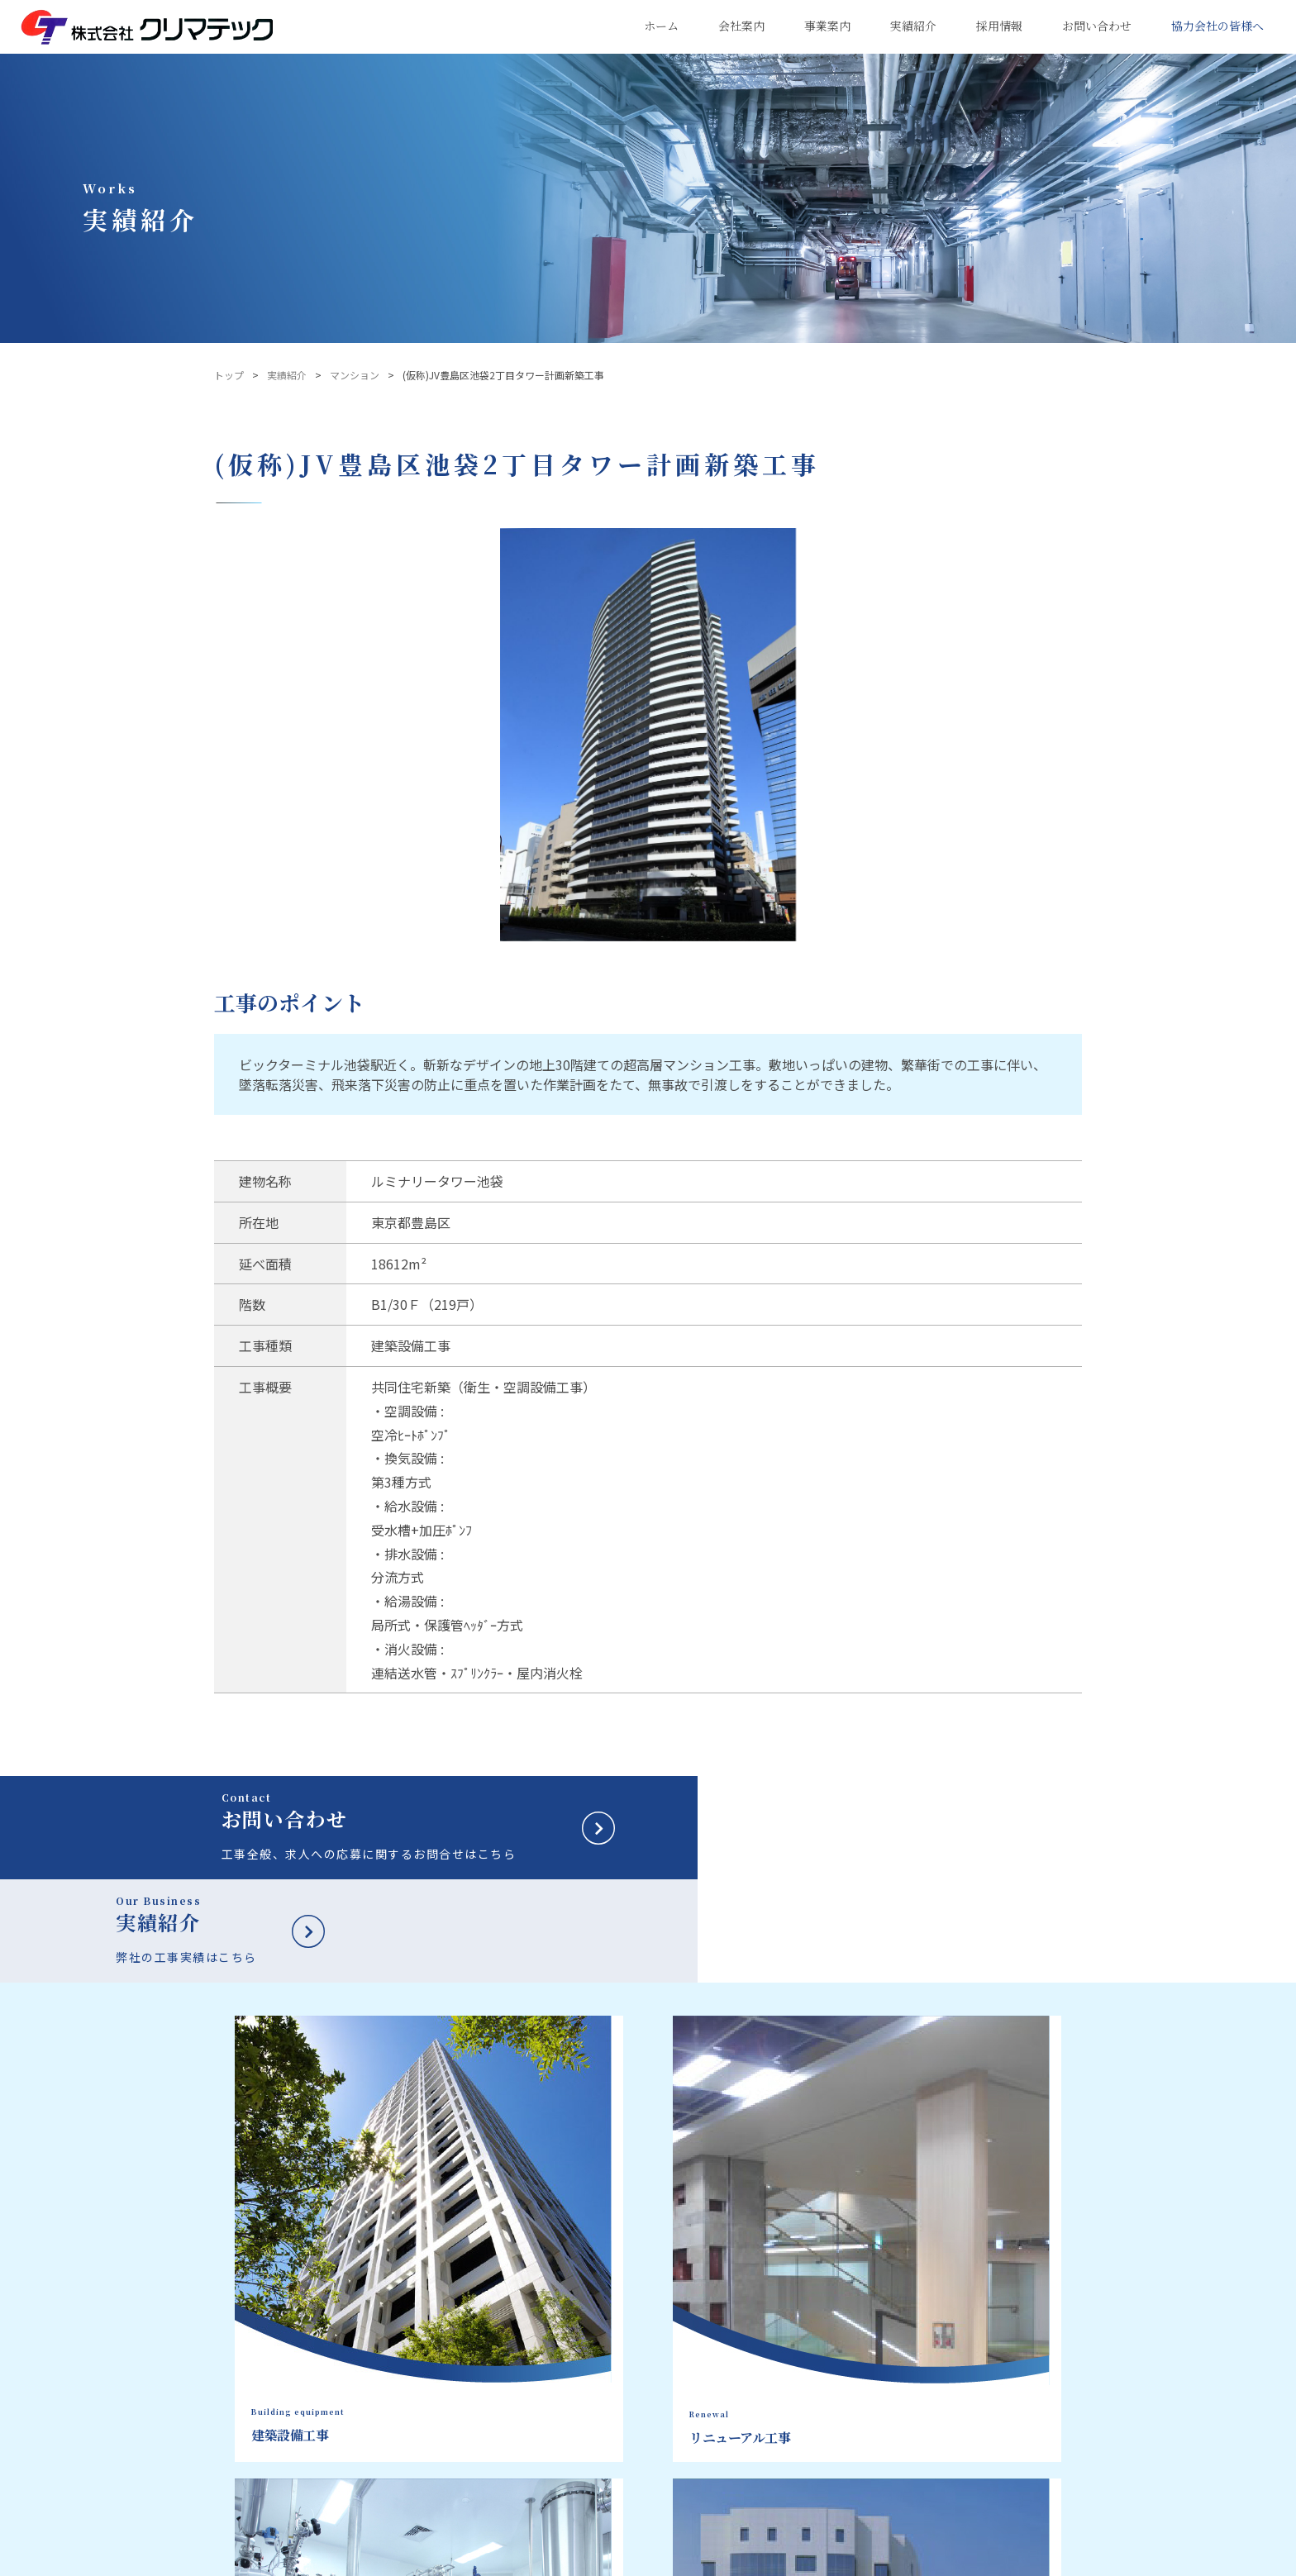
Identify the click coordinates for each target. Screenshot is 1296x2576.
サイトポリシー (407, 2559)
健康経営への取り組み (619, 2492)
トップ (229, 375)
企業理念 (590, 2327)
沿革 (580, 2410)
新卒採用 (1008, 2298)
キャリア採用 (1021, 2336)
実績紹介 (287, 375)
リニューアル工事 (734, 2348)
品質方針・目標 (605, 2389)
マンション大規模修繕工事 (753, 2389)
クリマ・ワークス (610, 2513)
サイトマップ (497, 2559)
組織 (580, 2431)
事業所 (585, 2472)
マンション (354, 375)
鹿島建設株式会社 (601, 2559)
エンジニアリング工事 (743, 2369)
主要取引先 (595, 2451)
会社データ (595, 2369)
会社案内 (596, 2298)
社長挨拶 (590, 2348)
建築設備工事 (724, 2327)
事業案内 (720, 2298)
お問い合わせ (1021, 2374)
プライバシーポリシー (297, 2559)
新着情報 (1008, 2412)
